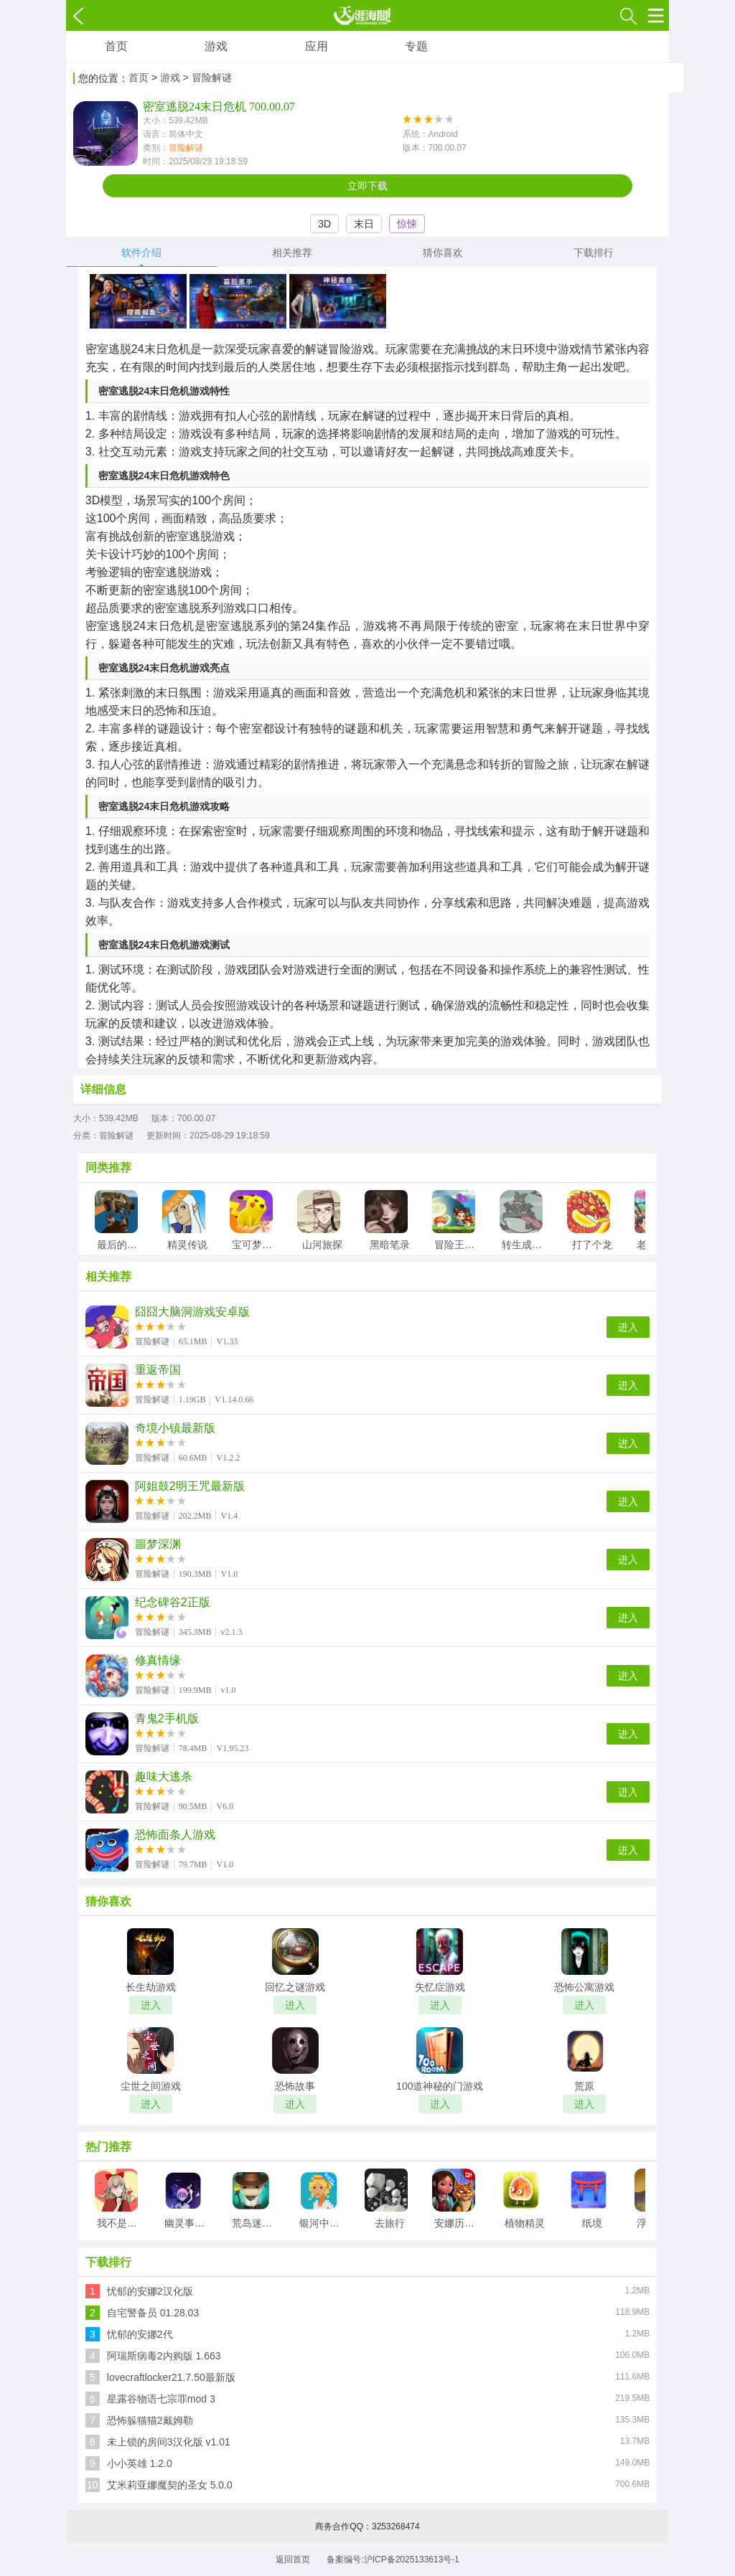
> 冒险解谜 (207, 77)
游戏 (216, 46)
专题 (416, 46)
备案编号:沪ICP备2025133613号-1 (393, 2559)
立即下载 (367, 186)
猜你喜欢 (443, 252)
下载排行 (594, 252)
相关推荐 (292, 252)
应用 (316, 46)
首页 (116, 46)
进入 (628, 1327)
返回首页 (293, 2559)
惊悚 (407, 224)
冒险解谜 (186, 148)
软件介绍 (141, 252)
